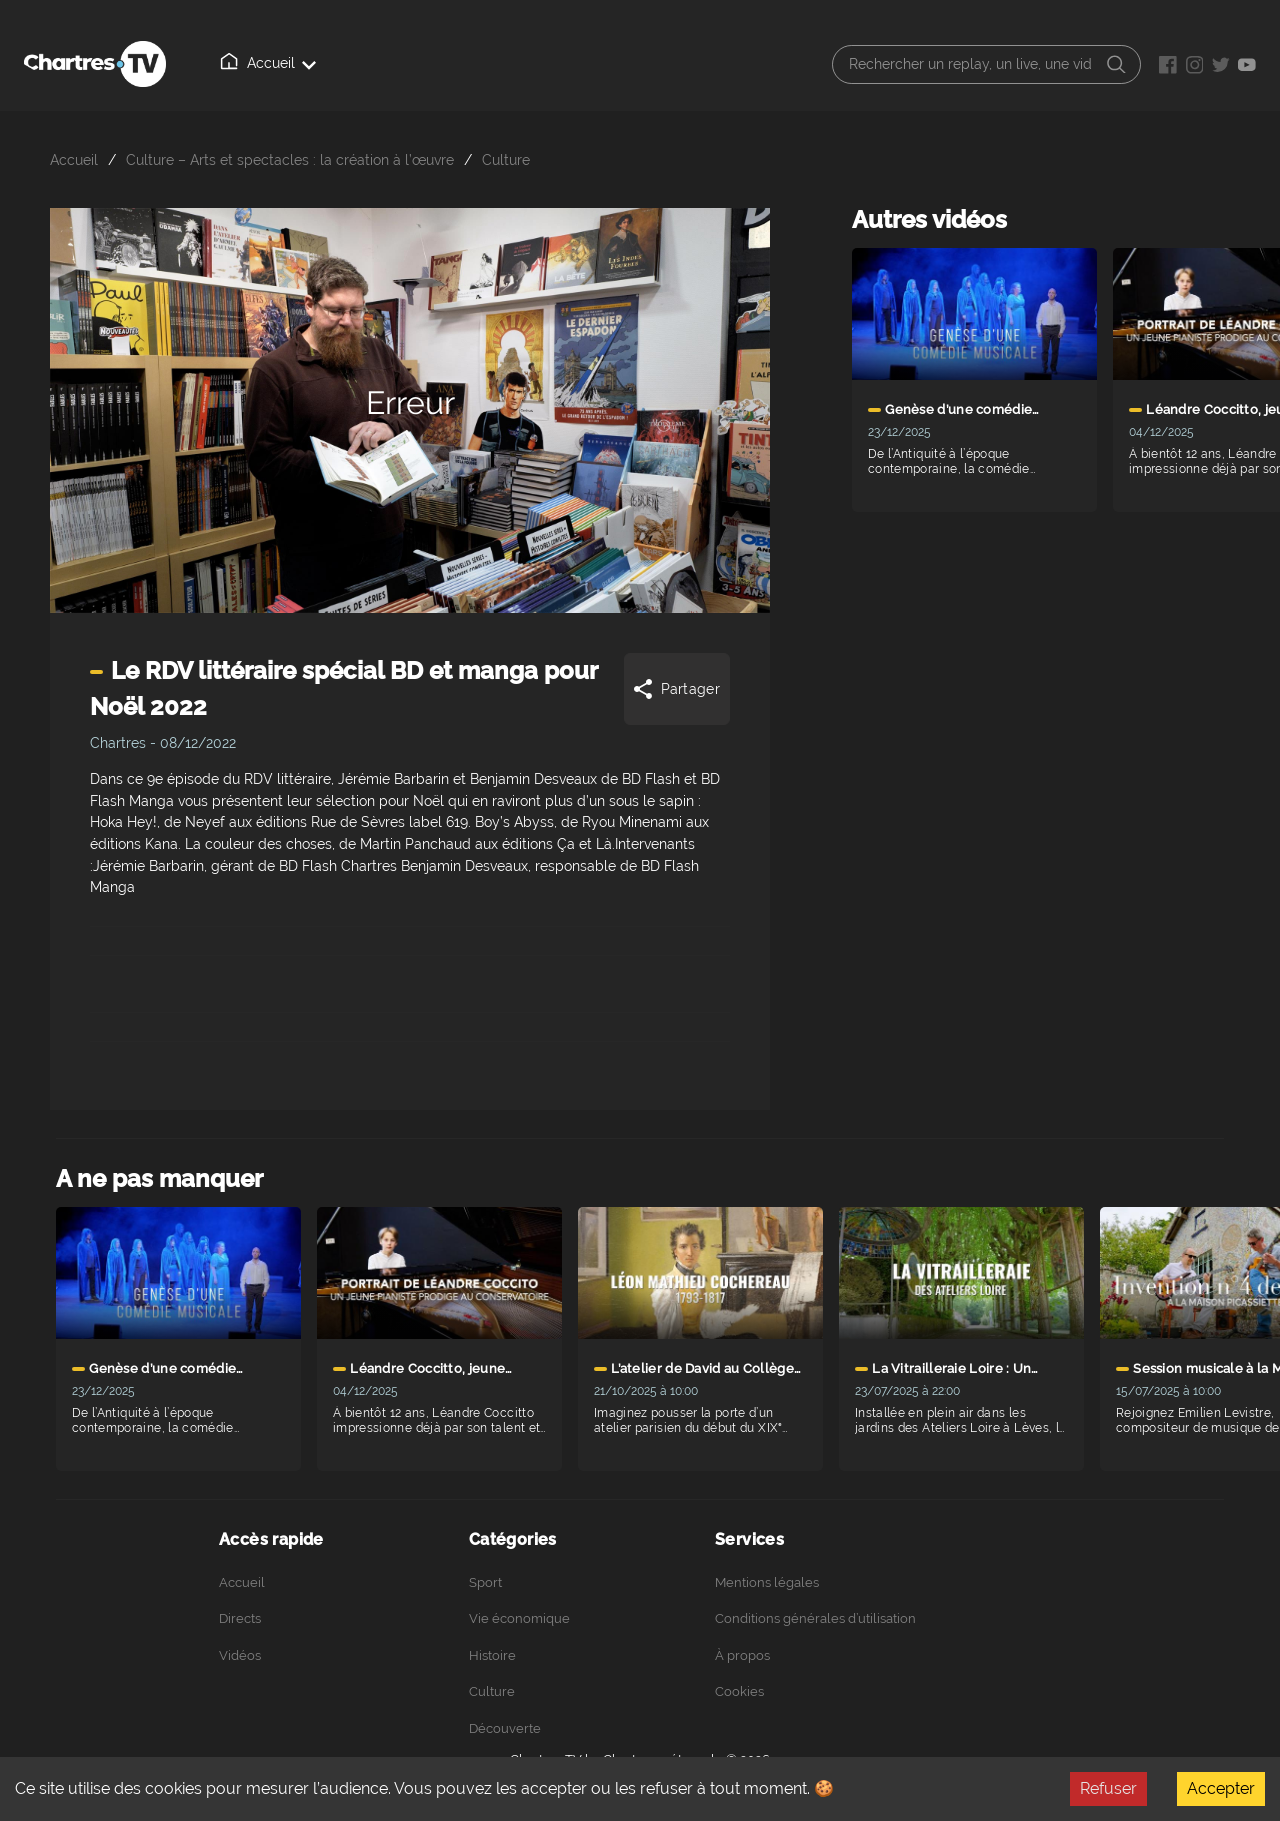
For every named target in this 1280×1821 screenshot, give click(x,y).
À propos (519, 64)
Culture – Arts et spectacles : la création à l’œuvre (290, 159)
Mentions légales (767, 1582)
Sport (485, 1582)
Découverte (505, 1728)
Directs (339, 64)
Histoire (492, 1655)
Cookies (739, 1691)
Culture (506, 159)
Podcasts (616, 64)
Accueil (250, 63)
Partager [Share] (675, 689)
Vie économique (519, 1618)
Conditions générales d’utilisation (815, 1618)
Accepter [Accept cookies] (1221, 1788)
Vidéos (427, 63)
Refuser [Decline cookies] (1108, 1788)
